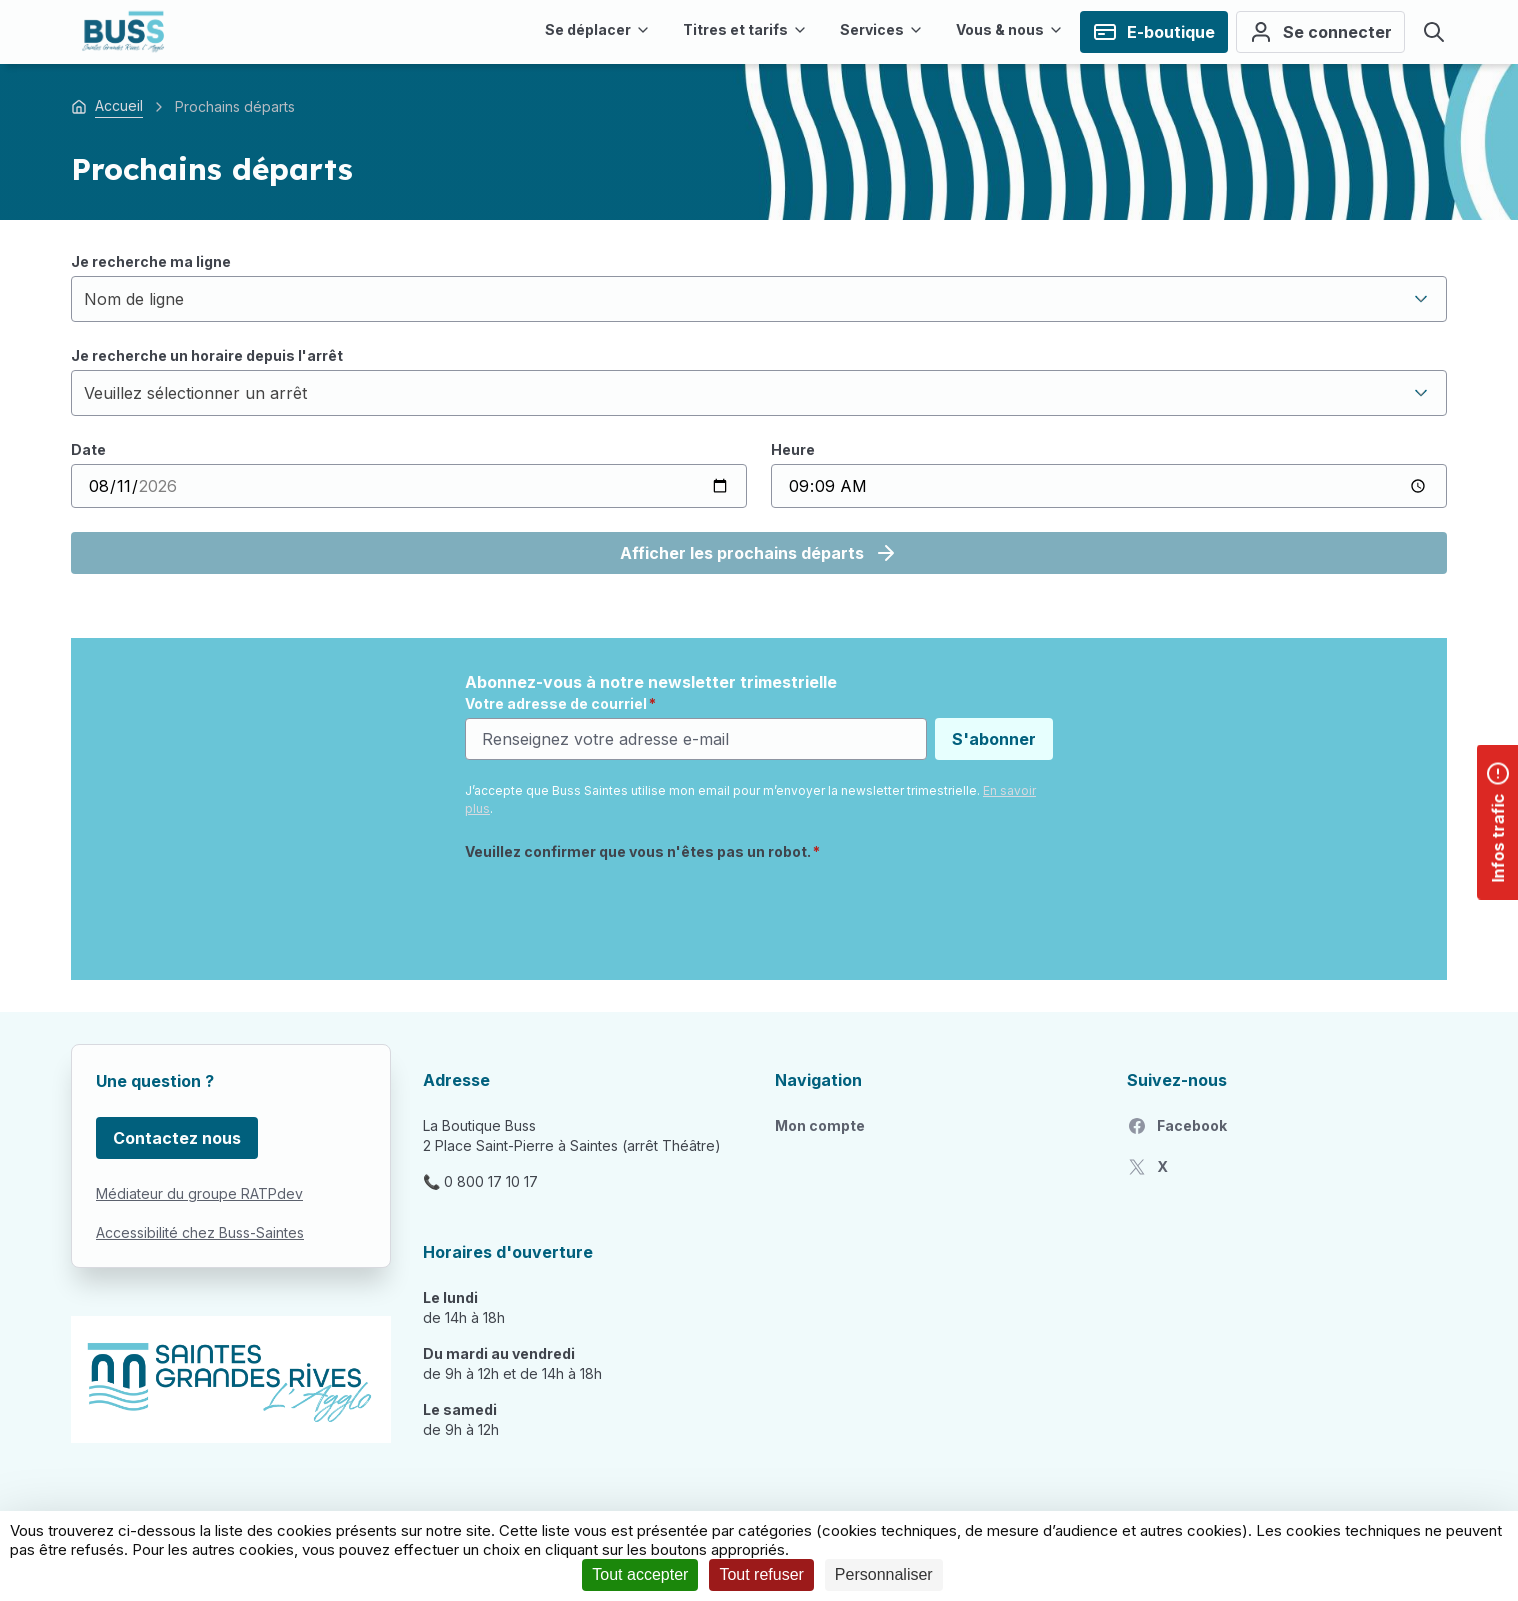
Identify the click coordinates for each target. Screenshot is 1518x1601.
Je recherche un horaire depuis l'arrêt (207, 355)
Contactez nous (177, 1138)
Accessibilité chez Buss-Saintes (200, 1232)
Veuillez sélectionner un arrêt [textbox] (195, 393)
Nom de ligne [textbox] (134, 299)
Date (88, 449)
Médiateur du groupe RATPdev (199, 1193)
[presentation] (617, 909)
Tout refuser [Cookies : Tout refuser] (761, 1574)
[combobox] (759, 299)
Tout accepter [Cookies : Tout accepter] (640, 1574)
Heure (793, 449)
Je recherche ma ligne (151, 261)
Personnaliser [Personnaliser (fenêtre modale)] (884, 1574)
